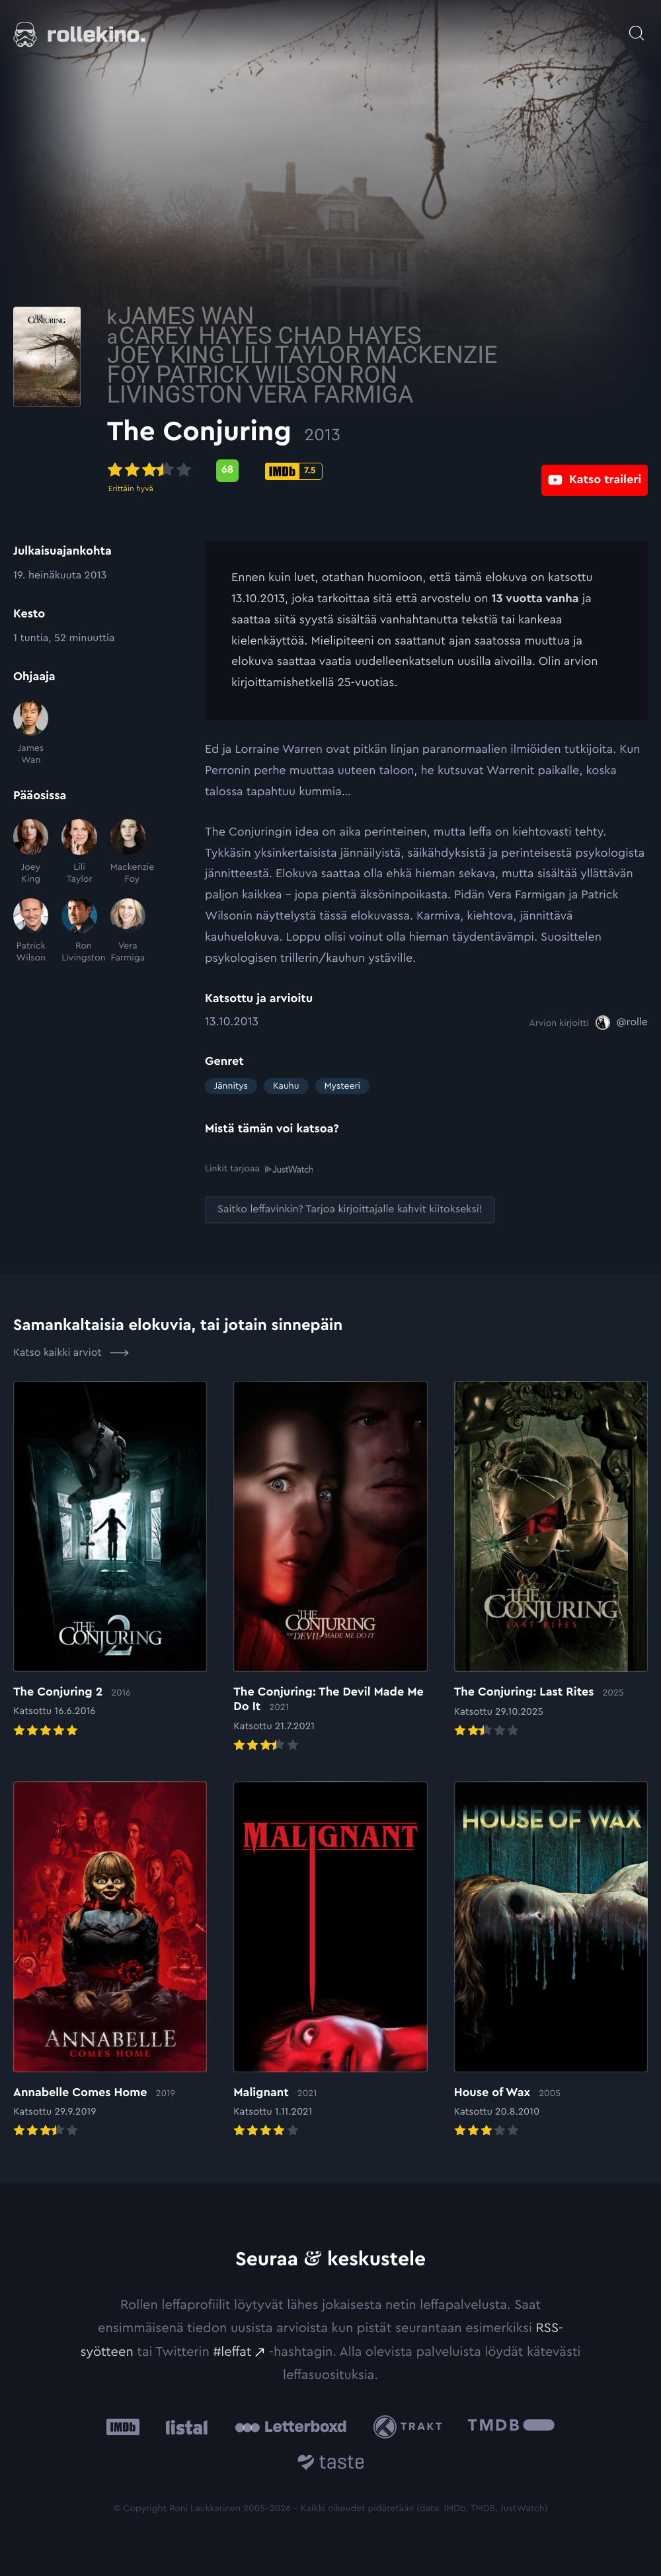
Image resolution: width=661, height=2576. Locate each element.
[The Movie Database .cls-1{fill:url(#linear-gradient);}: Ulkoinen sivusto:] (511, 2426)
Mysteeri (342, 1086)
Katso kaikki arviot (71, 1352)
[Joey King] (30, 852)
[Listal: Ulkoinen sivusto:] (183, 2426)
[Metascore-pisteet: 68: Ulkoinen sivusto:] (325, 470)
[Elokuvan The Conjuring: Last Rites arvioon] (551, 1559)
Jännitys (231, 1086)
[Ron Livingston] (79, 931)
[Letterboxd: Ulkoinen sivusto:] (290, 2426)
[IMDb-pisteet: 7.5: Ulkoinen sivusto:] (391, 471)
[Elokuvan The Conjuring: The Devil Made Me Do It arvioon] (330, 1567)
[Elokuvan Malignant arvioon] (330, 1960)
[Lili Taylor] (79, 852)
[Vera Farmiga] (127, 931)
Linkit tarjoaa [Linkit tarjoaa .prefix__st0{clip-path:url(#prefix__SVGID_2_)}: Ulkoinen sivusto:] (259, 1169)
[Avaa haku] (636, 26)
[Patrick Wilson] (30, 931)
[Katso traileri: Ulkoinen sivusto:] (594, 470)
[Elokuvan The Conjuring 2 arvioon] (110, 1559)
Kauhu (286, 1086)
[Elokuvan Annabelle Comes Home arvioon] (110, 1960)
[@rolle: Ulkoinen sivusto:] (622, 1022)
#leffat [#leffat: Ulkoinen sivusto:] (232, 2351)
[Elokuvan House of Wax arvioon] (551, 1960)
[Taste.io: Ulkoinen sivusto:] (330, 2464)
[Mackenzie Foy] (127, 852)
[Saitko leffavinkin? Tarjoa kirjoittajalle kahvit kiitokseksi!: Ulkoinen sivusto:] (350, 1209)
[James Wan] (30, 734)
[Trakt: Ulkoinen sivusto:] (411, 2426)
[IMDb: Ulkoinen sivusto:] (123, 2426)
